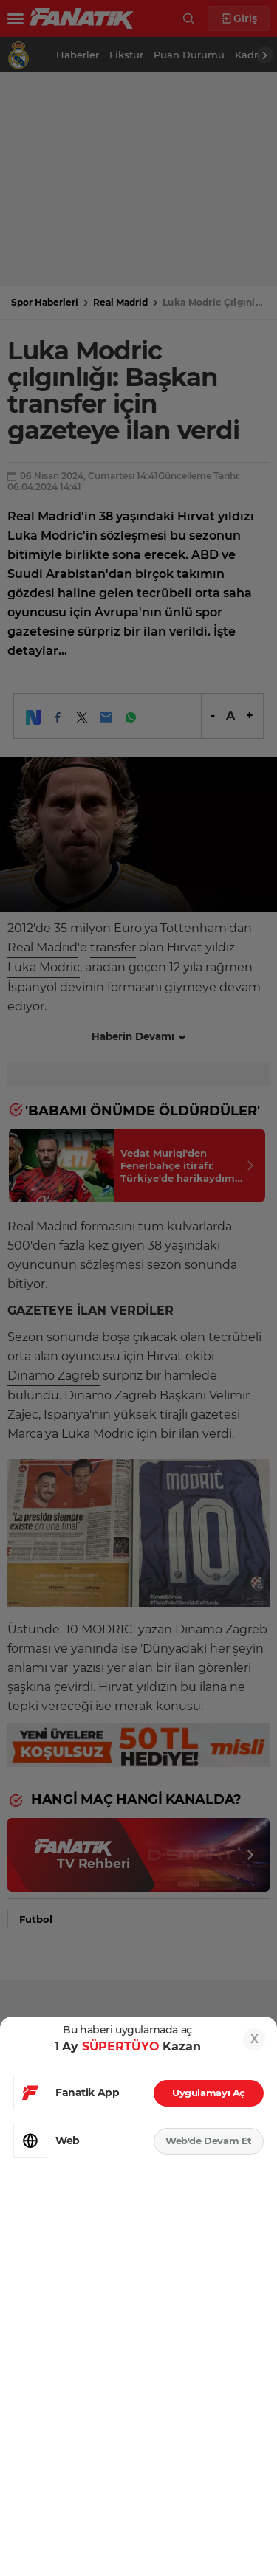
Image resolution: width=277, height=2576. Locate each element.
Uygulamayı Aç (208, 2092)
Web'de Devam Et (208, 2140)
